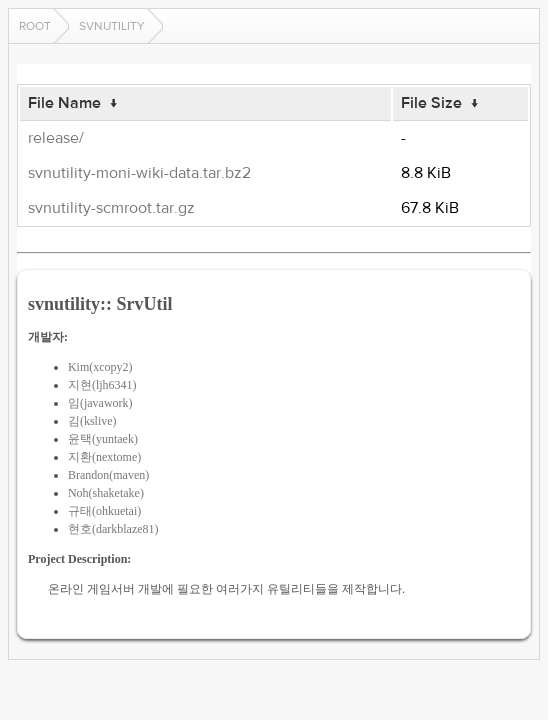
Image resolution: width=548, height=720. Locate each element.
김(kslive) (92, 421)
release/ (56, 138)
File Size (431, 103)
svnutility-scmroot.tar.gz (111, 208)
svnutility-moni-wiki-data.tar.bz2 (139, 173)
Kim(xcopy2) (100, 367)
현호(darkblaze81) (113, 529)
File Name (64, 103)
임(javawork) (100, 403)
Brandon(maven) (108, 475)
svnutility (112, 26)
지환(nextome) (104, 457)
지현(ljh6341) (102, 385)
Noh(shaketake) (106, 493)
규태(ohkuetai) (104, 511)
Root (35, 26)
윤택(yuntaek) (103, 439)
